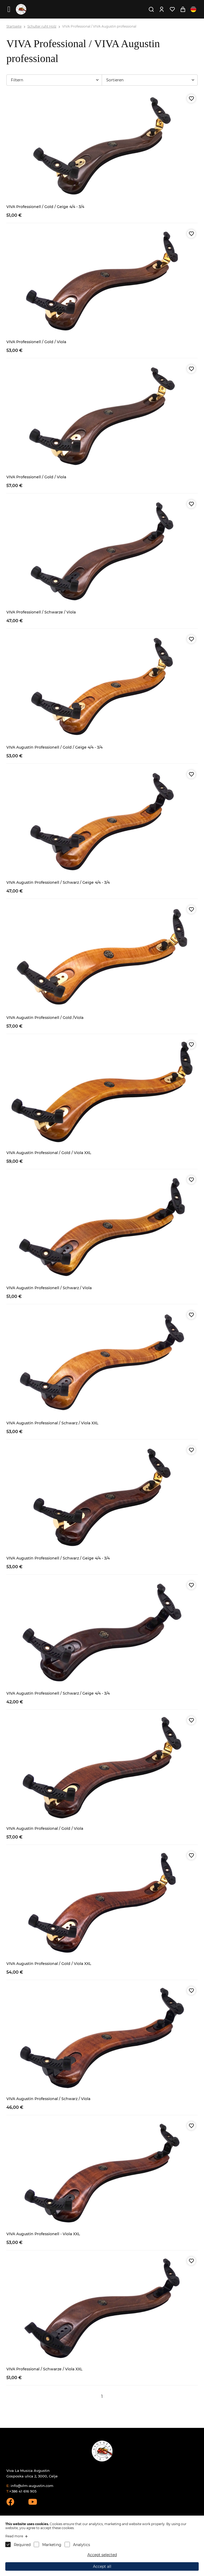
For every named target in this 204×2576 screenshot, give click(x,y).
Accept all (102, 2566)
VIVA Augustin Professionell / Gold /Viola (44, 1017)
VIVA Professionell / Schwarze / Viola (41, 612)
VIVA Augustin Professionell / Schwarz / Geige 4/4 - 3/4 (58, 882)
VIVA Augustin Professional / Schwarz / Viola (48, 2098)
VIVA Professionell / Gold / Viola (36, 341)
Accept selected (102, 2554)
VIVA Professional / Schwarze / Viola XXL (44, 2369)
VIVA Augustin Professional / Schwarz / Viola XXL (52, 1423)
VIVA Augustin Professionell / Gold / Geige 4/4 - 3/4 (54, 747)
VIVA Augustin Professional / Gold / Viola (44, 1828)
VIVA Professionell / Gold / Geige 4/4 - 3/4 (45, 206)
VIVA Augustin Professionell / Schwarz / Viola (49, 1287)
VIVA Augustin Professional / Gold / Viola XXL (48, 1152)
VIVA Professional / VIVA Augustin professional (99, 26)
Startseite (14, 26)
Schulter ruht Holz (41, 26)
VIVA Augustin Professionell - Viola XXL (43, 2234)
